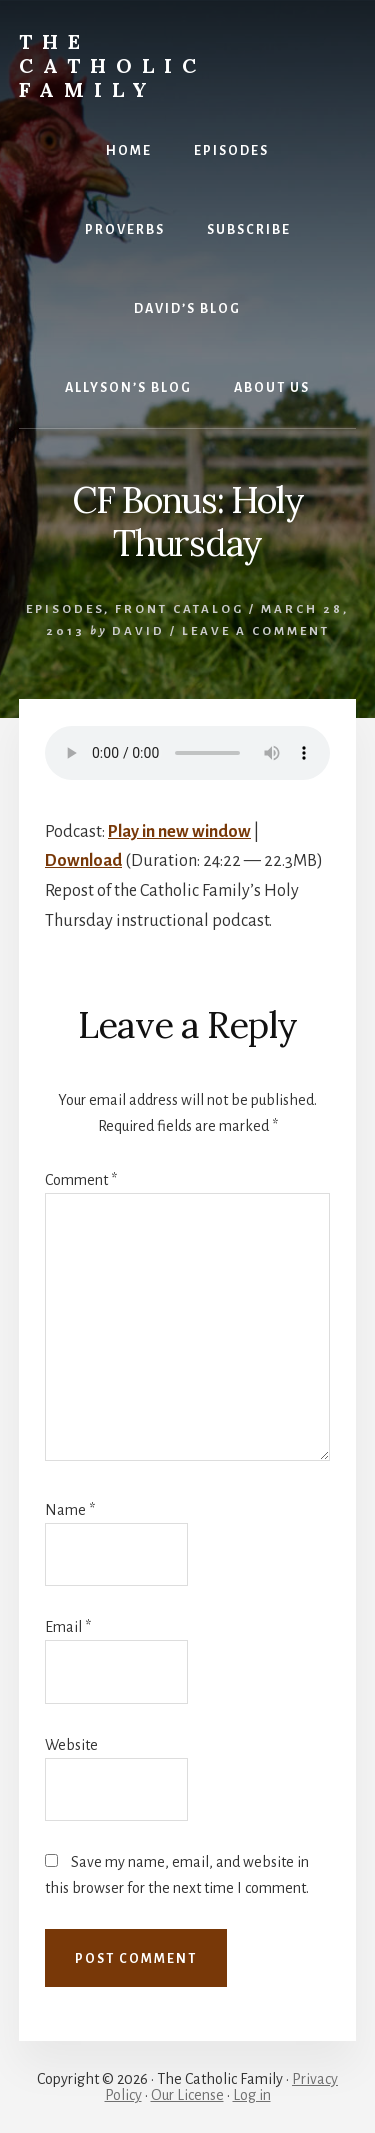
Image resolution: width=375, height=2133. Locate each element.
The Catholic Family (112, 65)
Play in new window (179, 832)
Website (71, 1745)
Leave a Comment (256, 631)
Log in (252, 2095)
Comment (81, 1180)
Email (68, 1627)
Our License (187, 2095)
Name (70, 1510)
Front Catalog (179, 609)
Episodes (65, 609)
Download (83, 861)
